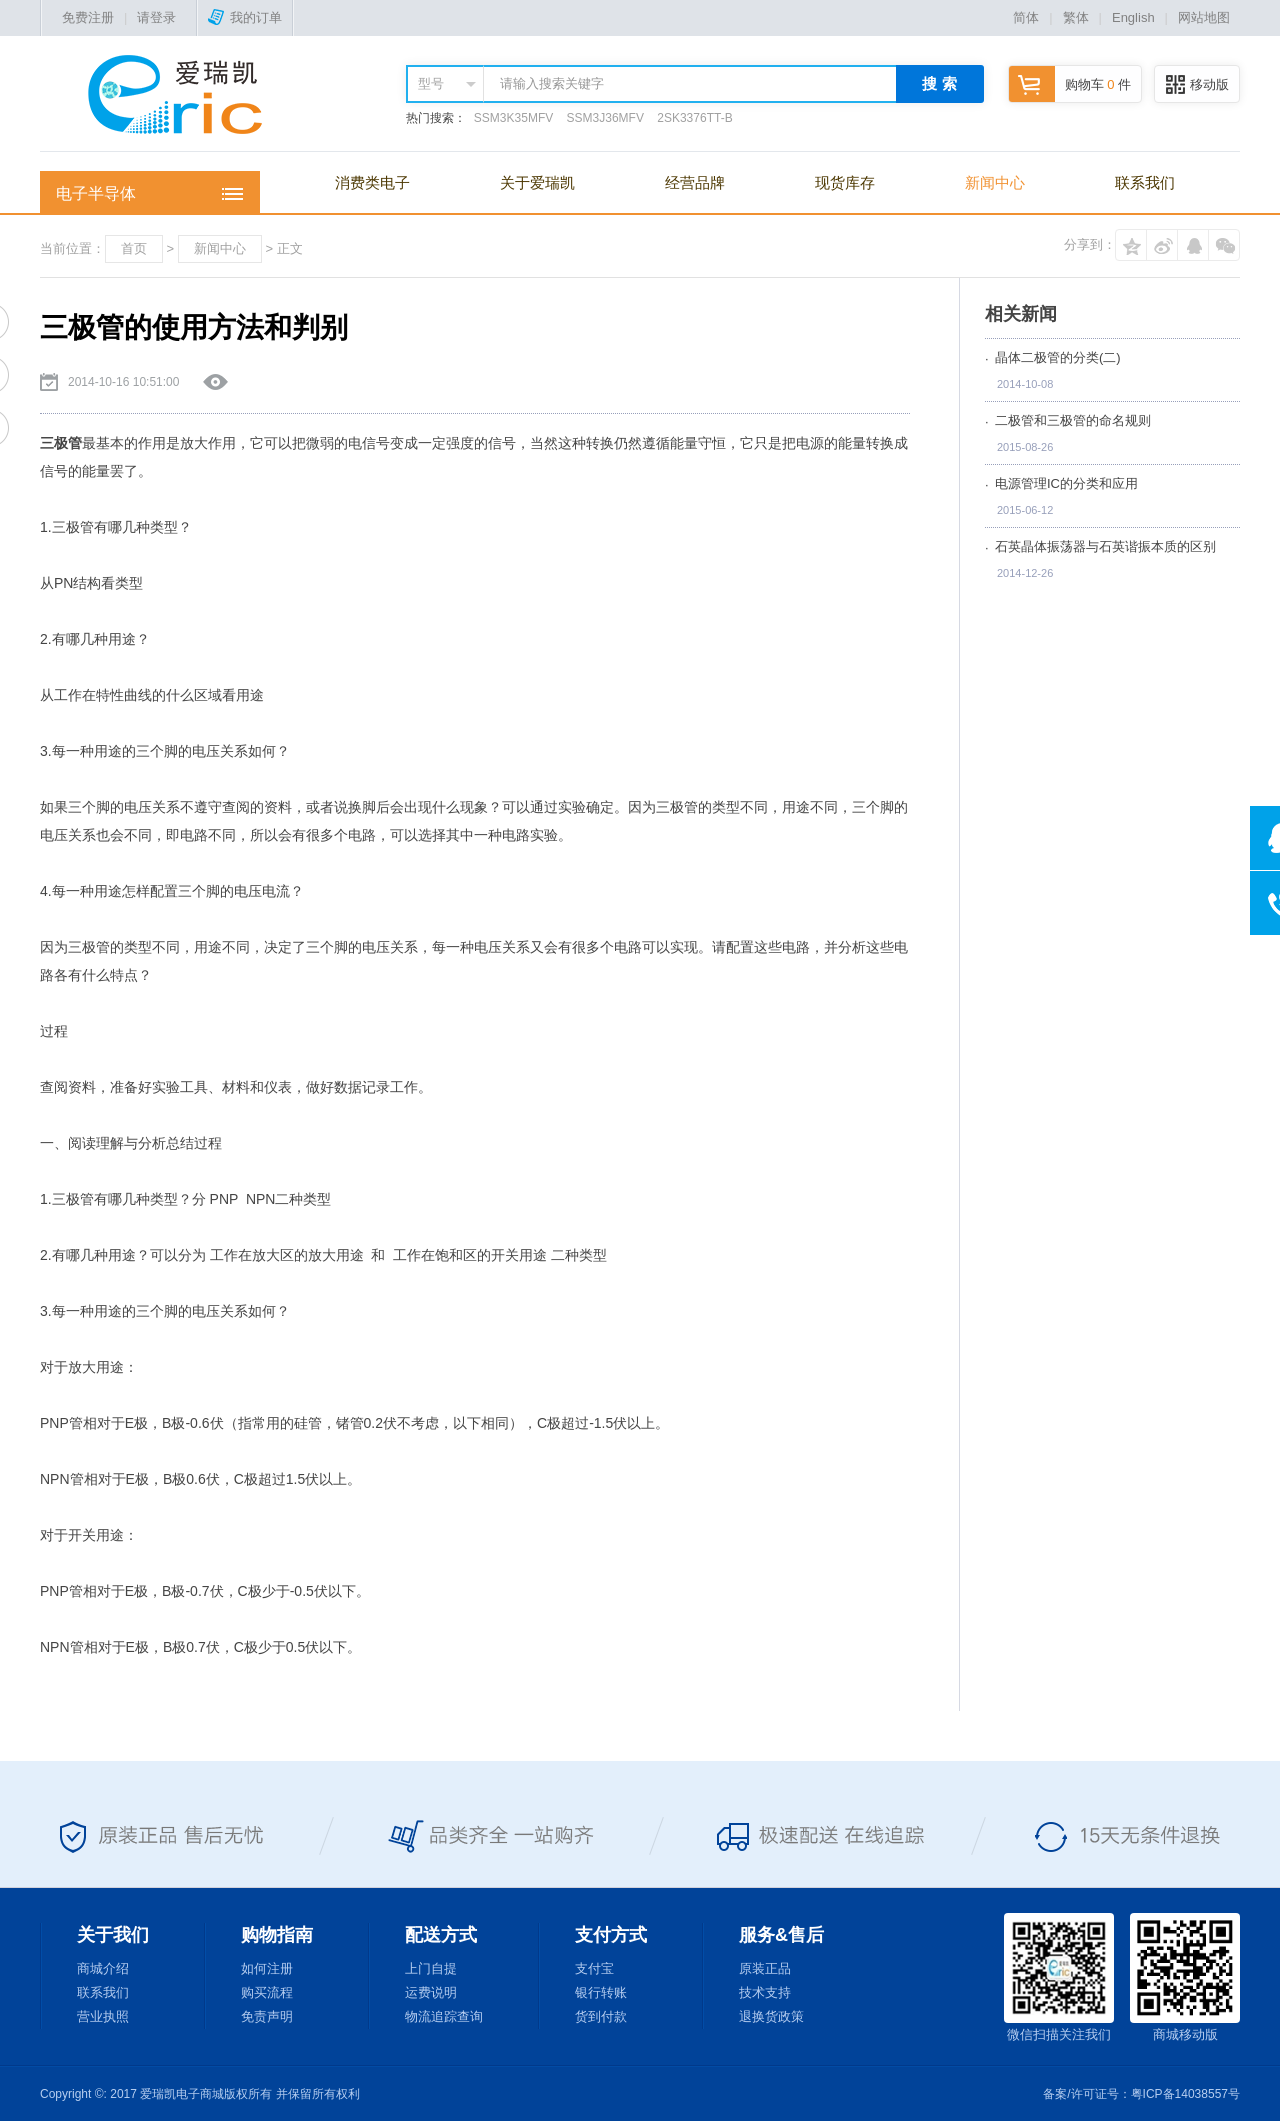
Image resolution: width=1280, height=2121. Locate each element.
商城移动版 (1185, 1977)
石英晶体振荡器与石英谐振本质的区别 (1105, 546)
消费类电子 (372, 182)
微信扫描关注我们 (1059, 1977)
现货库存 (845, 182)
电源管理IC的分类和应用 (1066, 483)
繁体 (1076, 17)
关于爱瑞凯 (537, 182)
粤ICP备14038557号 (1185, 2094)
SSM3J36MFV (605, 118)
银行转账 (601, 1992)
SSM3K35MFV (513, 118)
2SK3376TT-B (694, 118)
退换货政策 (771, 2016)
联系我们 (1145, 182)
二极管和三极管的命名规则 (1073, 420)
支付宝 (594, 1968)
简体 (1026, 17)
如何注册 (267, 1968)
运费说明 (431, 1992)
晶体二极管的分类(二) (1058, 357)
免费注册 (88, 17)
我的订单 (245, 17)
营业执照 (103, 2016)
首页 (134, 248)
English (1133, 17)
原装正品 (765, 1968)
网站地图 (1204, 17)
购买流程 (267, 1992)
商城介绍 (103, 1968)
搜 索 (939, 83)
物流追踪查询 (444, 2016)
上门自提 (431, 1968)
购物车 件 (1070, 84)
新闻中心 (995, 182)
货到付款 (601, 2016)
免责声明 (267, 2016)
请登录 (156, 17)
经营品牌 (695, 182)
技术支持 (765, 1992)
